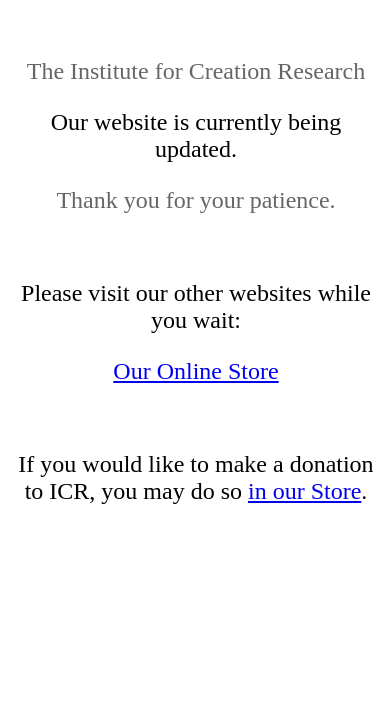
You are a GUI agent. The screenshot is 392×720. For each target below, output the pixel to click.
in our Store (304, 491)
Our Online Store (195, 371)
